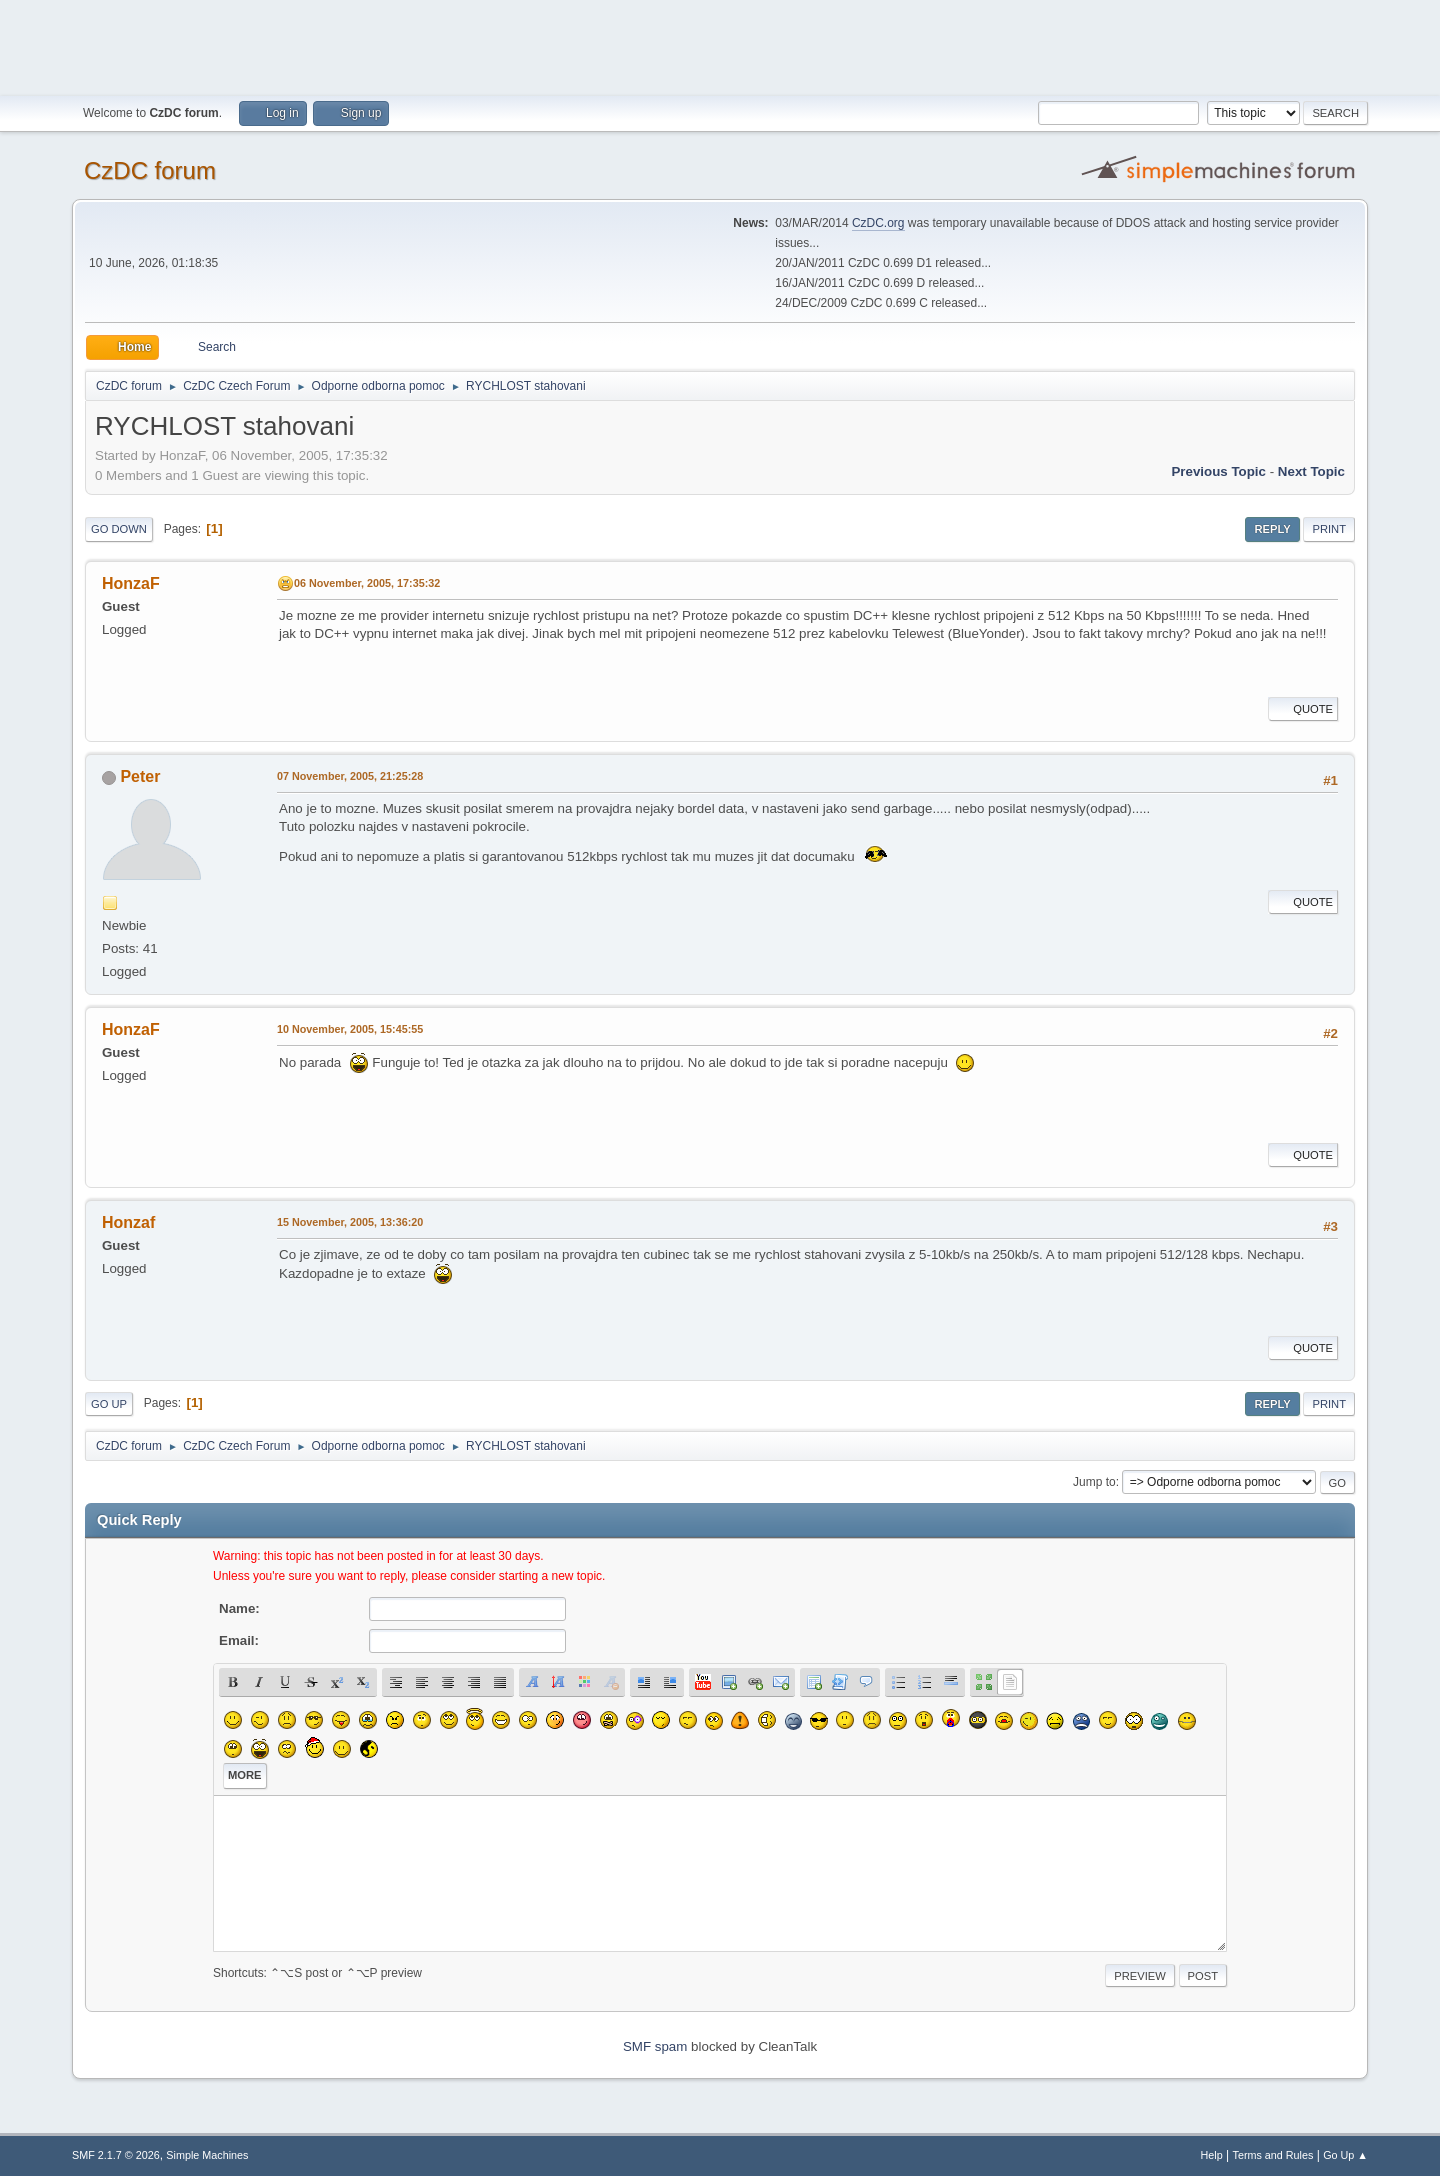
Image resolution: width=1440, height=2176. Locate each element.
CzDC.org (878, 223)
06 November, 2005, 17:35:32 (367, 583)
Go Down (119, 529)
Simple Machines (207, 2155)
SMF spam (655, 2046)
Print (1329, 529)
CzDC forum (150, 170)
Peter (140, 776)
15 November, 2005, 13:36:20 (350, 1222)
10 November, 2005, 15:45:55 (350, 1029)
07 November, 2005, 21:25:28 (350, 776)
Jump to (1094, 1482)
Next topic (1311, 471)
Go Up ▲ (1345, 2155)
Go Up (109, 1404)
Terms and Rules (1273, 2155)
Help (1212, 2155)
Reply (1272, 529)
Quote (1303, 709)
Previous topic (1218, 471)
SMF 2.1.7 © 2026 (116, 2155)
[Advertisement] (720, 45)
